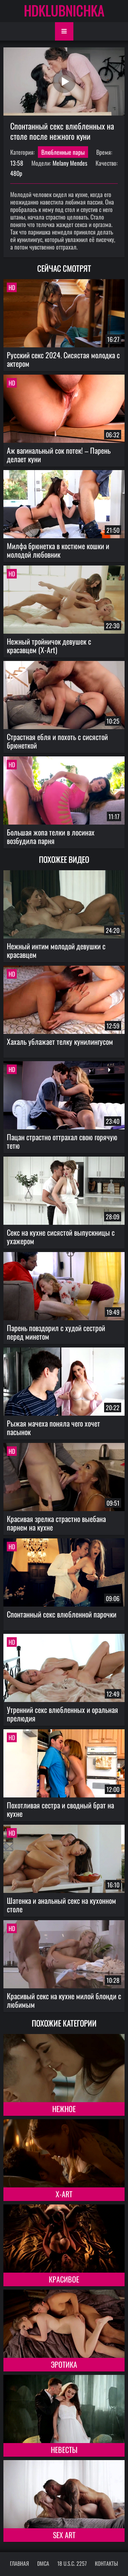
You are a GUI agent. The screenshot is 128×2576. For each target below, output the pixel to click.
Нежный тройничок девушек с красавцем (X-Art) (49, 645)
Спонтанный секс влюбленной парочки (61, 1614)
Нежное (64, 2108)
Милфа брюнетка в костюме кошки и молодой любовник (58, 550)
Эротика (64, 2364)
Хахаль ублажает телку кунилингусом (60, 1041)
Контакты (106, 2563)
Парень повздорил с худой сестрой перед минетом (56, 1332)
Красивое (64, 2279)
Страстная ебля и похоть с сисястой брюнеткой (57, 741)
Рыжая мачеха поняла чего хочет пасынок (53, 1427)
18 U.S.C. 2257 (72, 2563)
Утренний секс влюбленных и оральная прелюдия (62, 1713)
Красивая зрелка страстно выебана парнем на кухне (56, 1523)
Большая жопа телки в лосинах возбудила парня (51, 836)
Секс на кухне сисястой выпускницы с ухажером (61, 1236)
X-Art (64, 2193)
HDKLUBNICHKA (64, 10)
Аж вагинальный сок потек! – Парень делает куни (59, 454)
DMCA (43, 2563)
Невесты (64, 2449)
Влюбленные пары (63, 152)
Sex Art (64, 2534)
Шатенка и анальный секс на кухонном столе (61, 1904)
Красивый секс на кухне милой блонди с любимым (64, 2000)
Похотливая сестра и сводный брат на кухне (60, 1809)
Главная (19, 2563)
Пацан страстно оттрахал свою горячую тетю (62, 1141)
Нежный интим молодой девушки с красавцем (56, 950)
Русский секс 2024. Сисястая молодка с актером (63, 359)
